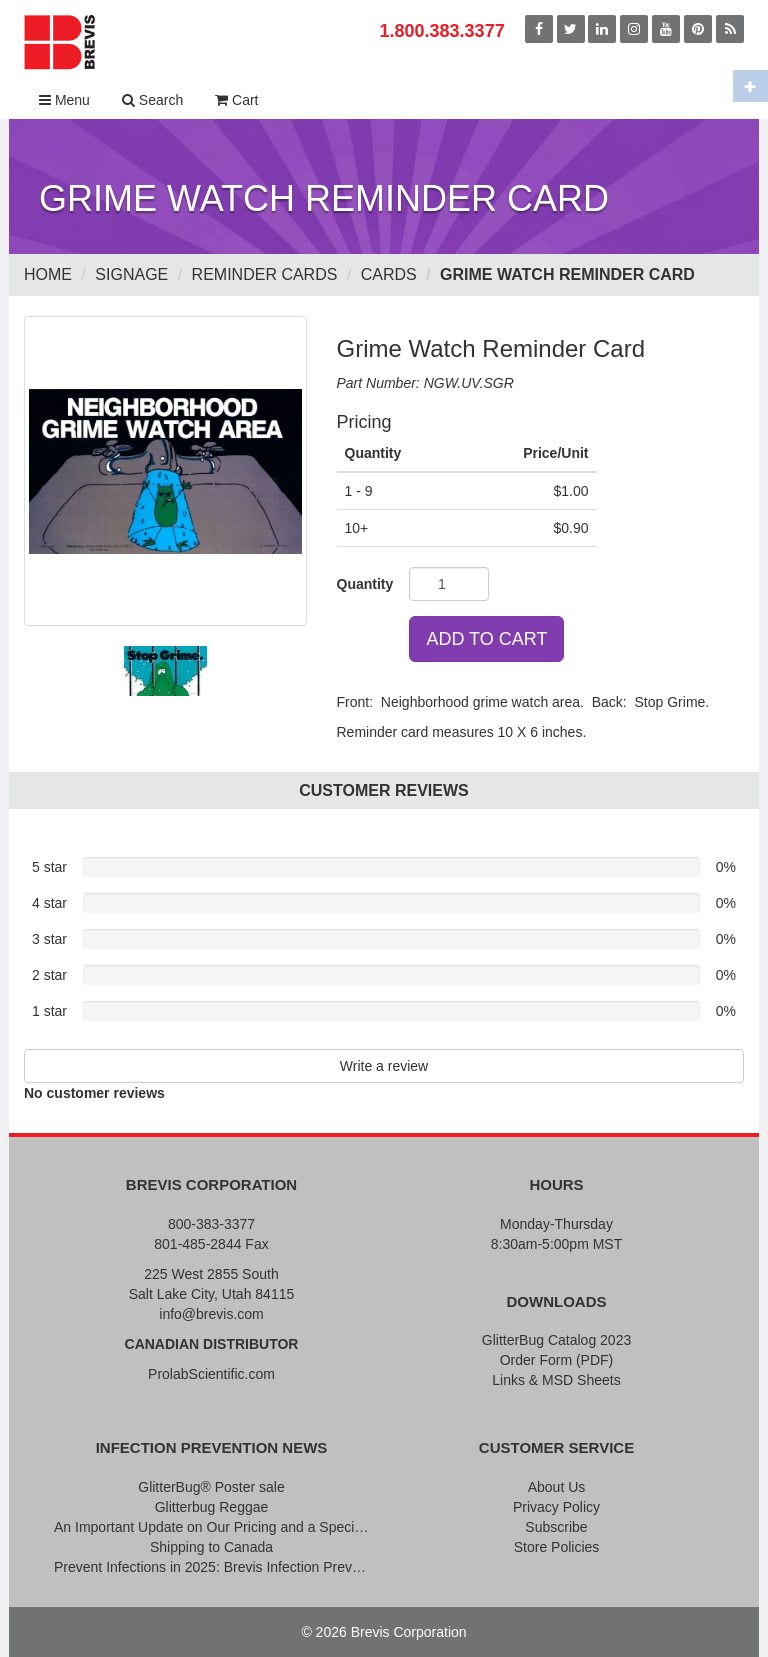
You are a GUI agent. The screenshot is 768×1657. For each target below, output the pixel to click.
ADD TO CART (486, 639)
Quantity (365, 584)
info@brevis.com (211, 1314)
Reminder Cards (265, 274)
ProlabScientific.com (211, 1374)
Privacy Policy (556, 1507)
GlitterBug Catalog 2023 (556, 1340)
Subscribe (556, 1527)
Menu (64, 100)
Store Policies (557, 1547)
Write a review (384, 1066)
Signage (131, 274)
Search (152, 100)
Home (48, 274)
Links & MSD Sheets (556, 1380)
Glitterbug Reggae (212, 1507)
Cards (389, 274)
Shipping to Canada (211, 1547)
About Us (557, 1487)
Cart (236, 100)
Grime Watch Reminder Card (567, 274)
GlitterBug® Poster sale (211, 1487)
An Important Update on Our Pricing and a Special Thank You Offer (211, 1527)
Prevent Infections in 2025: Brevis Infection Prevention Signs (211, 1567)
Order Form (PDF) (557, 1360)
